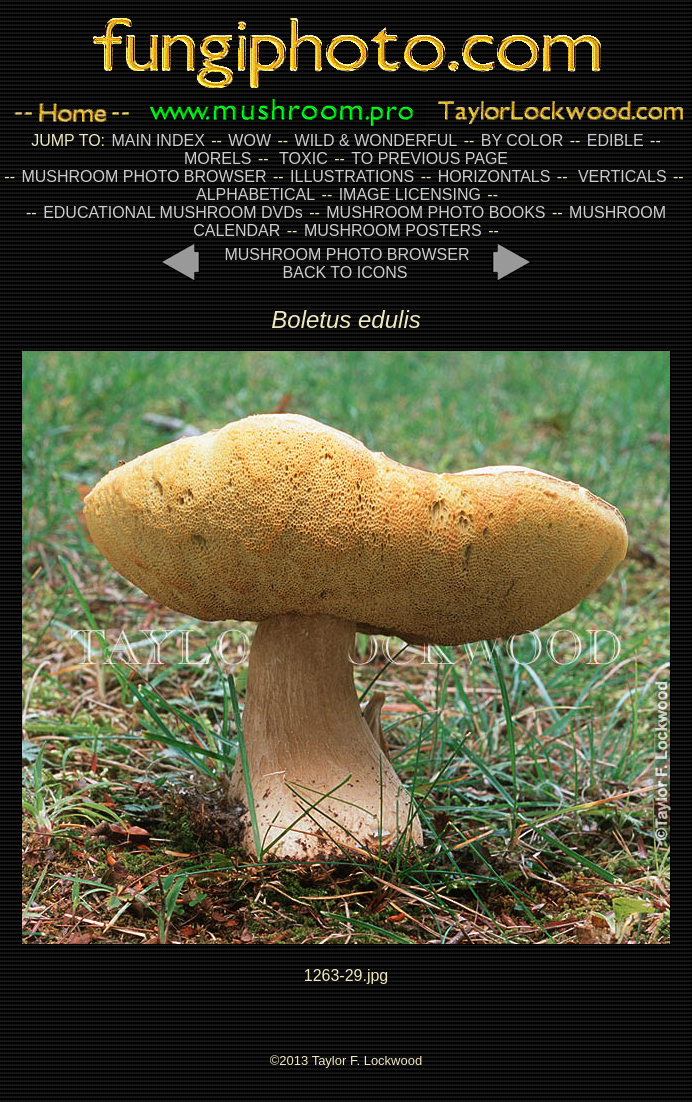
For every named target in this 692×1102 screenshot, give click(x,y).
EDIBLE (615, 140)
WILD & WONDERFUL (376, 140)
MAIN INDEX (157, 140)
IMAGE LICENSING (407, 194)
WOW (249, 140)
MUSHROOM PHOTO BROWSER (143, 176)
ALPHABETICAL (255, 194)
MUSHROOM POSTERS (393, 230)
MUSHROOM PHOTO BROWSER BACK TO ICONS (346, 263)
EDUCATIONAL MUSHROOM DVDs (173, 212)
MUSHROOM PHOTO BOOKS (435, 212)
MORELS (218, 158)
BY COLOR (522, 140)
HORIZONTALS (494, 176)
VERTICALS (622, 176)
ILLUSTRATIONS (352, 176)
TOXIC (303, 158)
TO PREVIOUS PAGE (429, 158)
